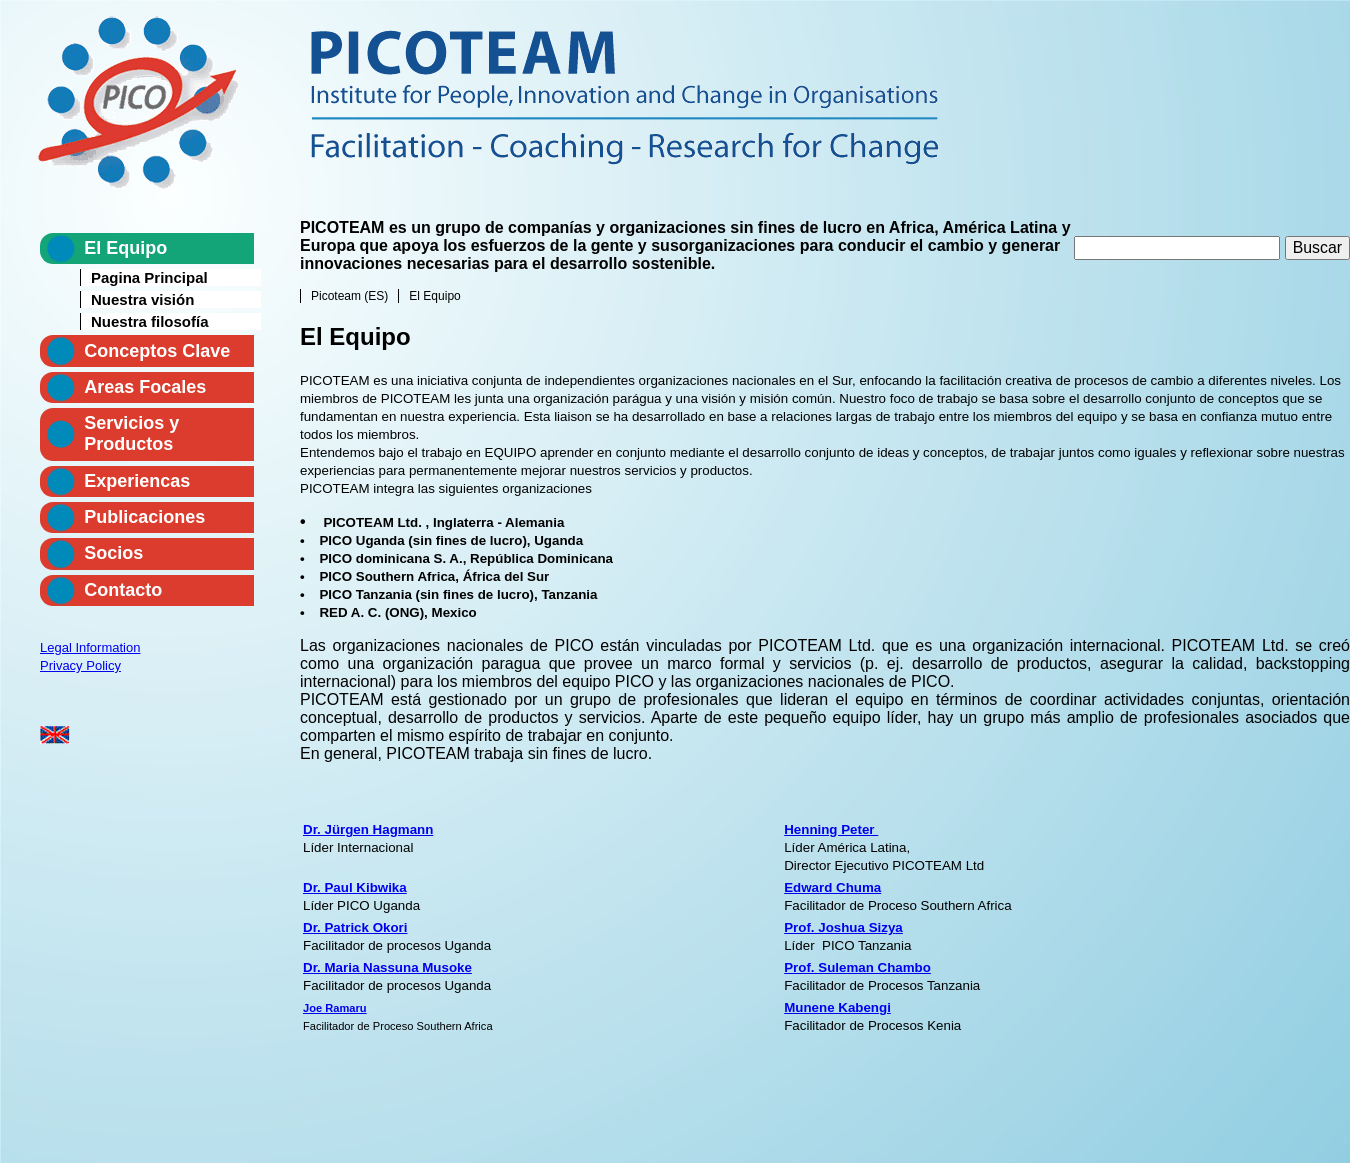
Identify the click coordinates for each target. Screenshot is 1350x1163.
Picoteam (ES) (349, 296)
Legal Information (90, 647)
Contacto (123, 590)
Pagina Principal (149, 277)
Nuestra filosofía (150, 321)
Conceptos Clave (157, 351)
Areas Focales (145, 387)
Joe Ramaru (335, 1008)
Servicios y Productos (131, 433)
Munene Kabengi (837, 1007)
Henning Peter (831, 829)
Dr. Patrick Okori (355, 927)
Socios (113, 553)
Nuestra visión (142, 299)
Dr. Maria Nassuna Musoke (387, 967)
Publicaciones (144, 517)
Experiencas (137, 481)
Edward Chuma (832, 887)
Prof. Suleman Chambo (857, 967)
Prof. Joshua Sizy (839, 927)
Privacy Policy (80, 665)
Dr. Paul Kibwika (355, 887)
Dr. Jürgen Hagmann (368, 829)
